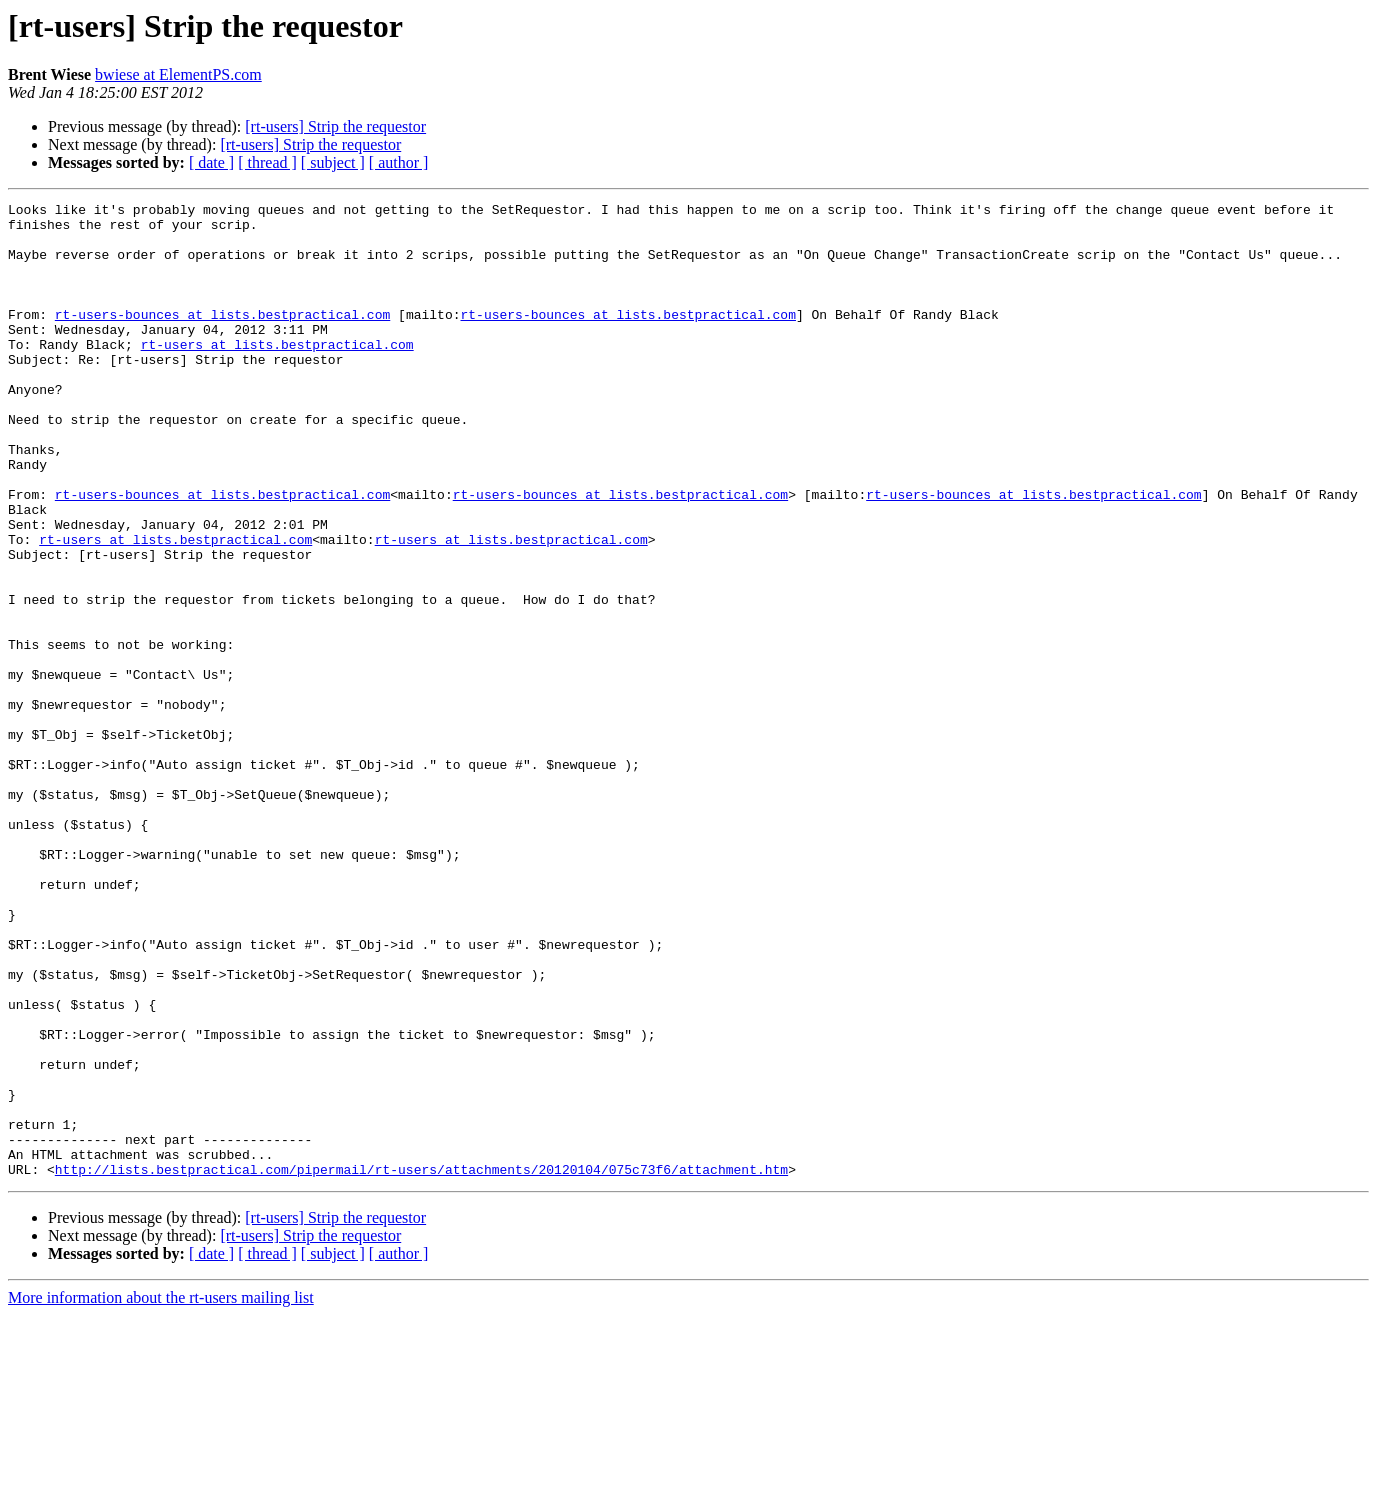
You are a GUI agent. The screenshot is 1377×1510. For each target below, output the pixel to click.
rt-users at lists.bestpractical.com (277, 374)
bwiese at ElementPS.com (178, 74)
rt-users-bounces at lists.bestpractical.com (222, 338)
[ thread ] (267, 162)
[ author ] (399, 162)
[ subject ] (333, 162)
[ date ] (211, 162)
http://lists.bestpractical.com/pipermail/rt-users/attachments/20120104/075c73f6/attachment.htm (421, 1364)
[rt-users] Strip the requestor (335, 126)
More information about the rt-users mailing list (161, 1492)
